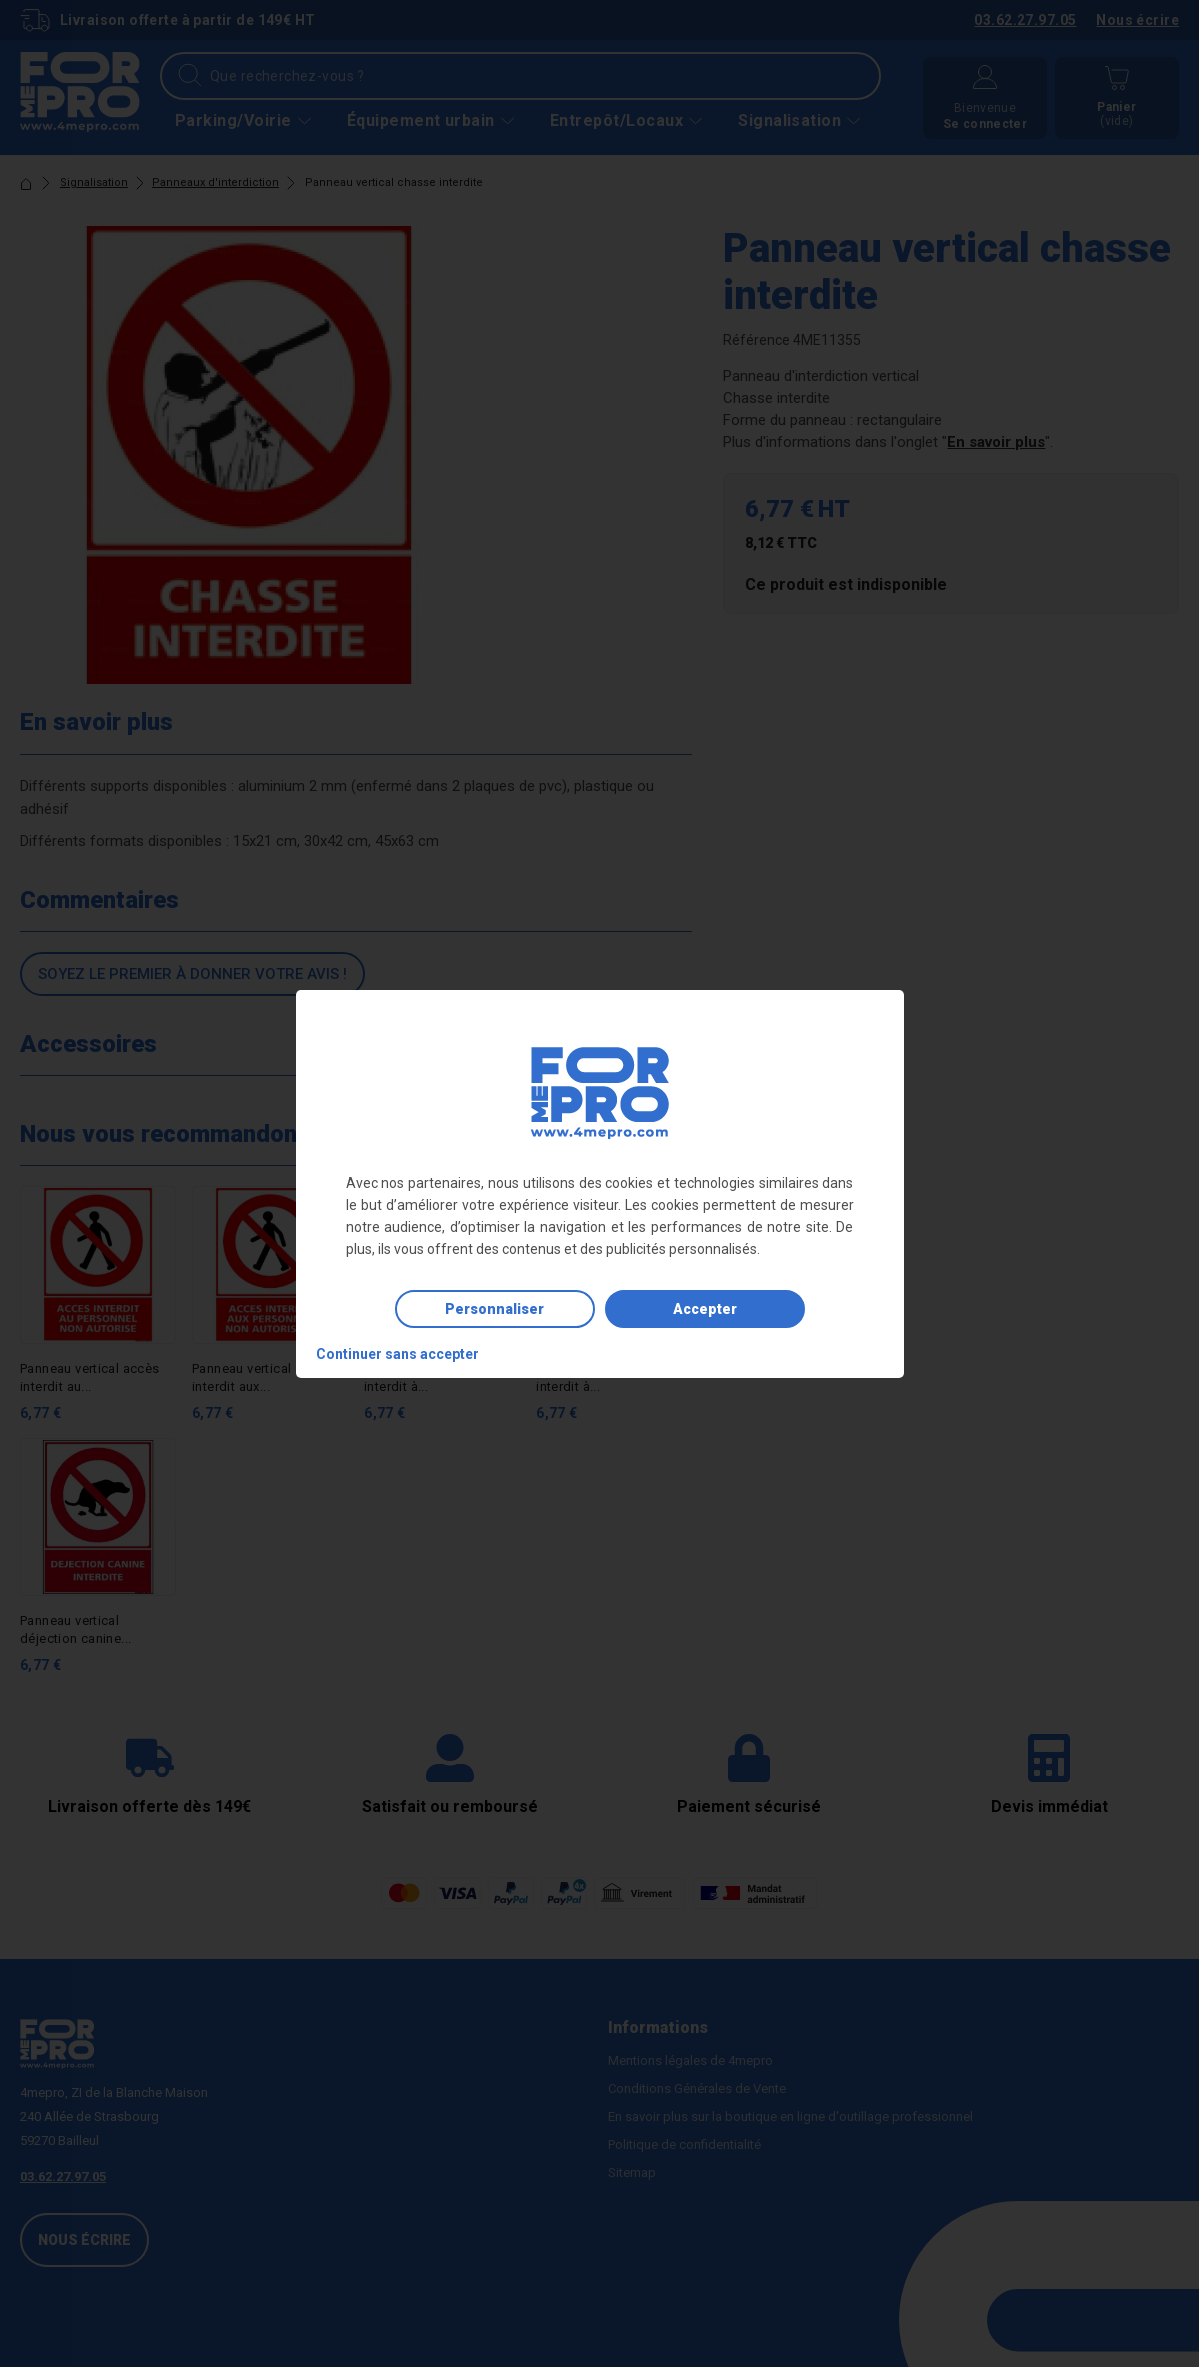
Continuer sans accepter (397, 1354)
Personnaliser (494, 1309)
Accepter (705, 1309)
